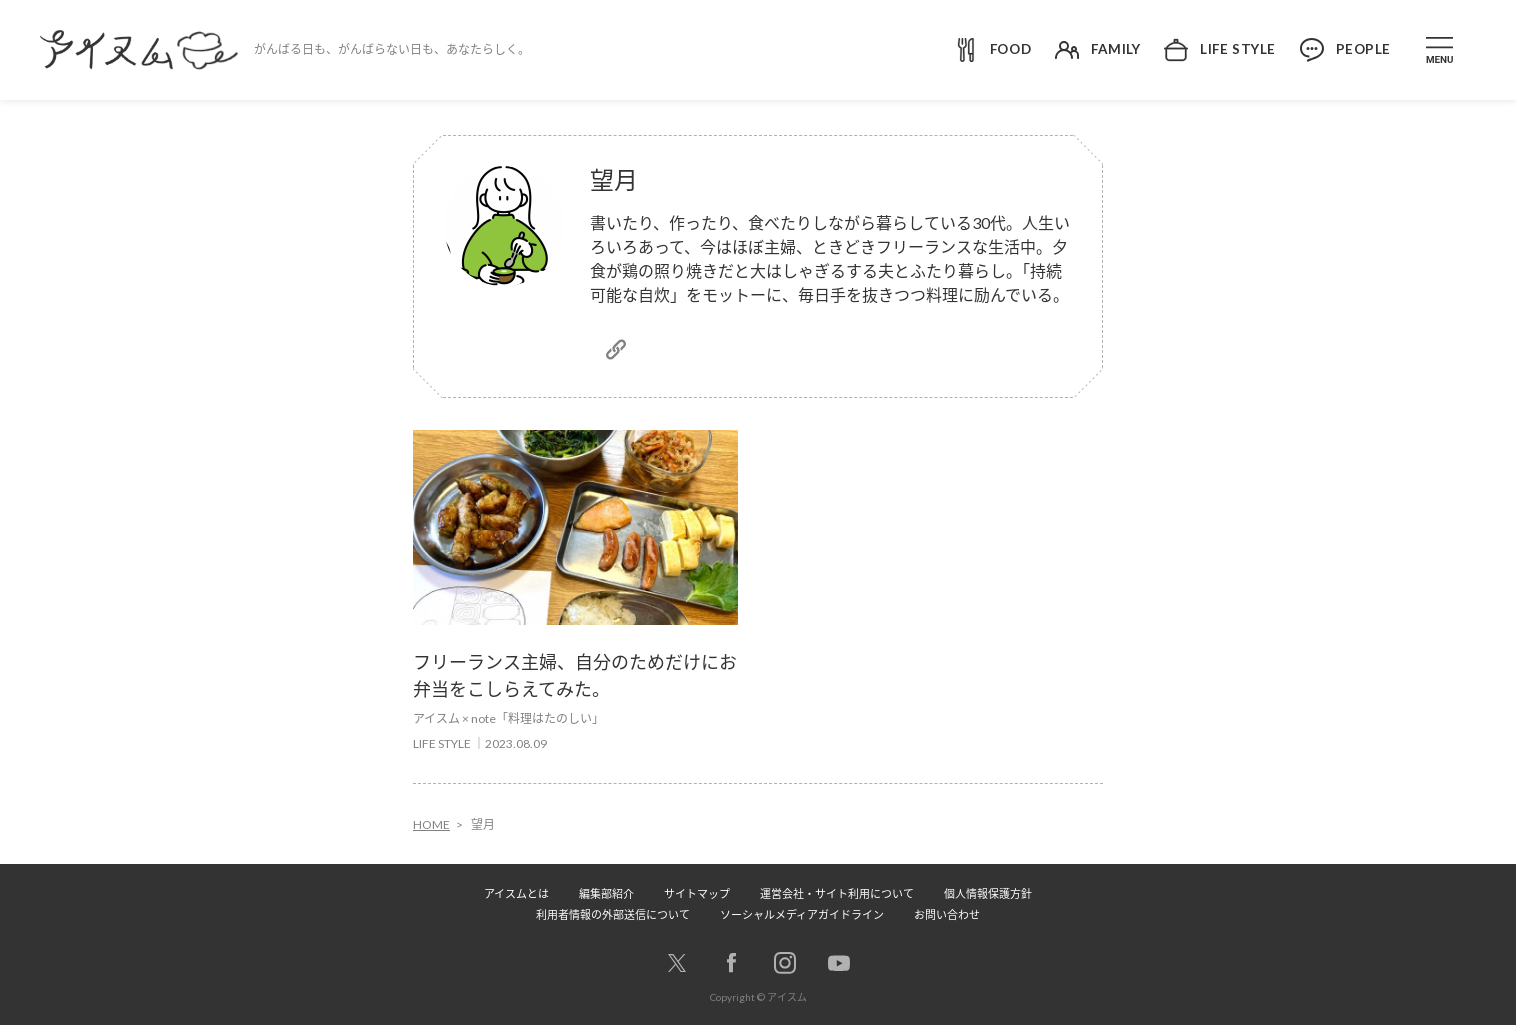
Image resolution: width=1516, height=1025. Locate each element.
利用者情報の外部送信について (613, 914)
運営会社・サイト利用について (837, 893)
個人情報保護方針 (988, 893)
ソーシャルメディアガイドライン (802, 914)
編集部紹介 (606, 893)
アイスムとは (516, 893)
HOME (431, 824)
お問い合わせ (947, 914)
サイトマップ (697, 893)
